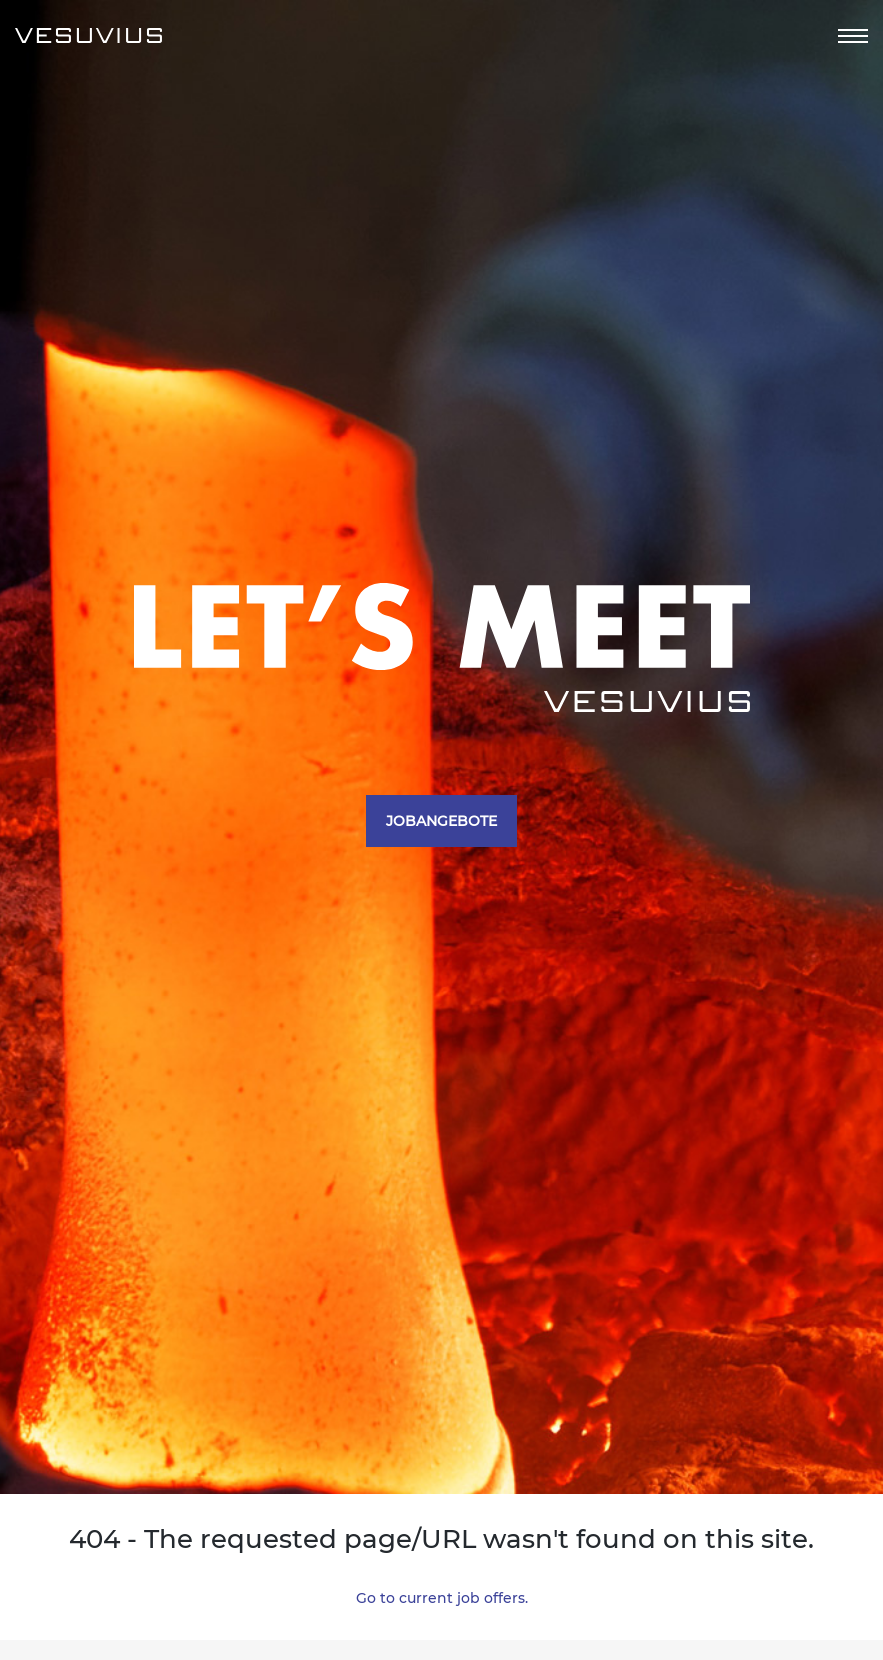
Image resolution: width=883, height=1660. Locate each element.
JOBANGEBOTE (441, 821)
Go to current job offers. (442, 1598)
